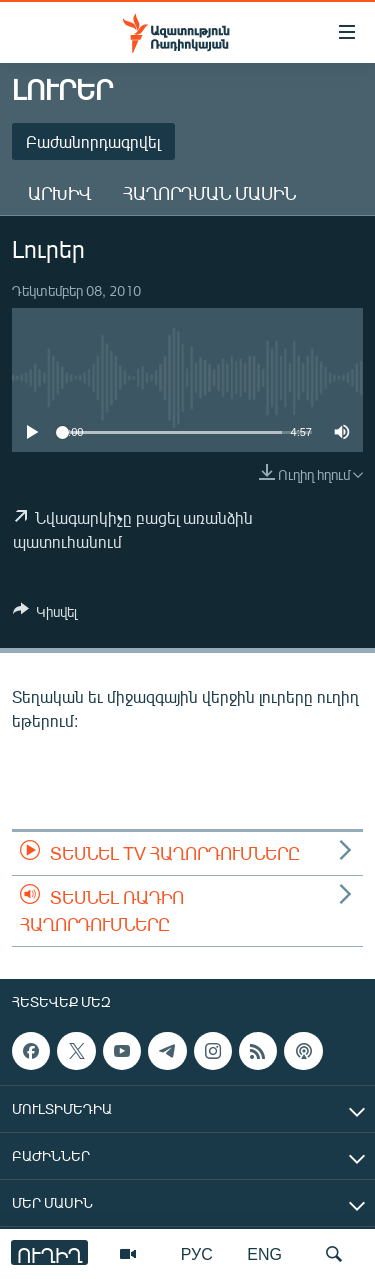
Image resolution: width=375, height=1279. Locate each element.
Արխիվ (59, 193)
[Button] (45, 615)
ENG (264, 1253)
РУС (197, 1253)
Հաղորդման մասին (209, 193)
